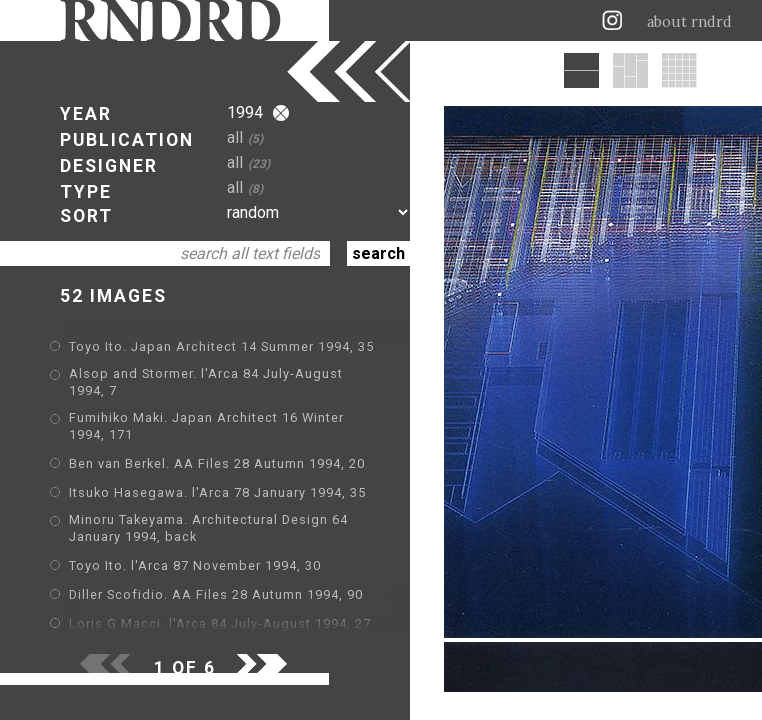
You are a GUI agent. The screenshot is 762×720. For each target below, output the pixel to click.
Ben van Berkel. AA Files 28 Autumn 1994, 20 (217, 463)
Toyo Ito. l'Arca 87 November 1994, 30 (195, 565)
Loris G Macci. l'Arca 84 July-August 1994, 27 (220, 623)
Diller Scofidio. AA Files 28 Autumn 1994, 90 (216, 594)
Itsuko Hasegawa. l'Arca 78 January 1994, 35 (217, 492)
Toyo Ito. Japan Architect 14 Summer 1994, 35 (221, 346)
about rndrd (689, 22)
